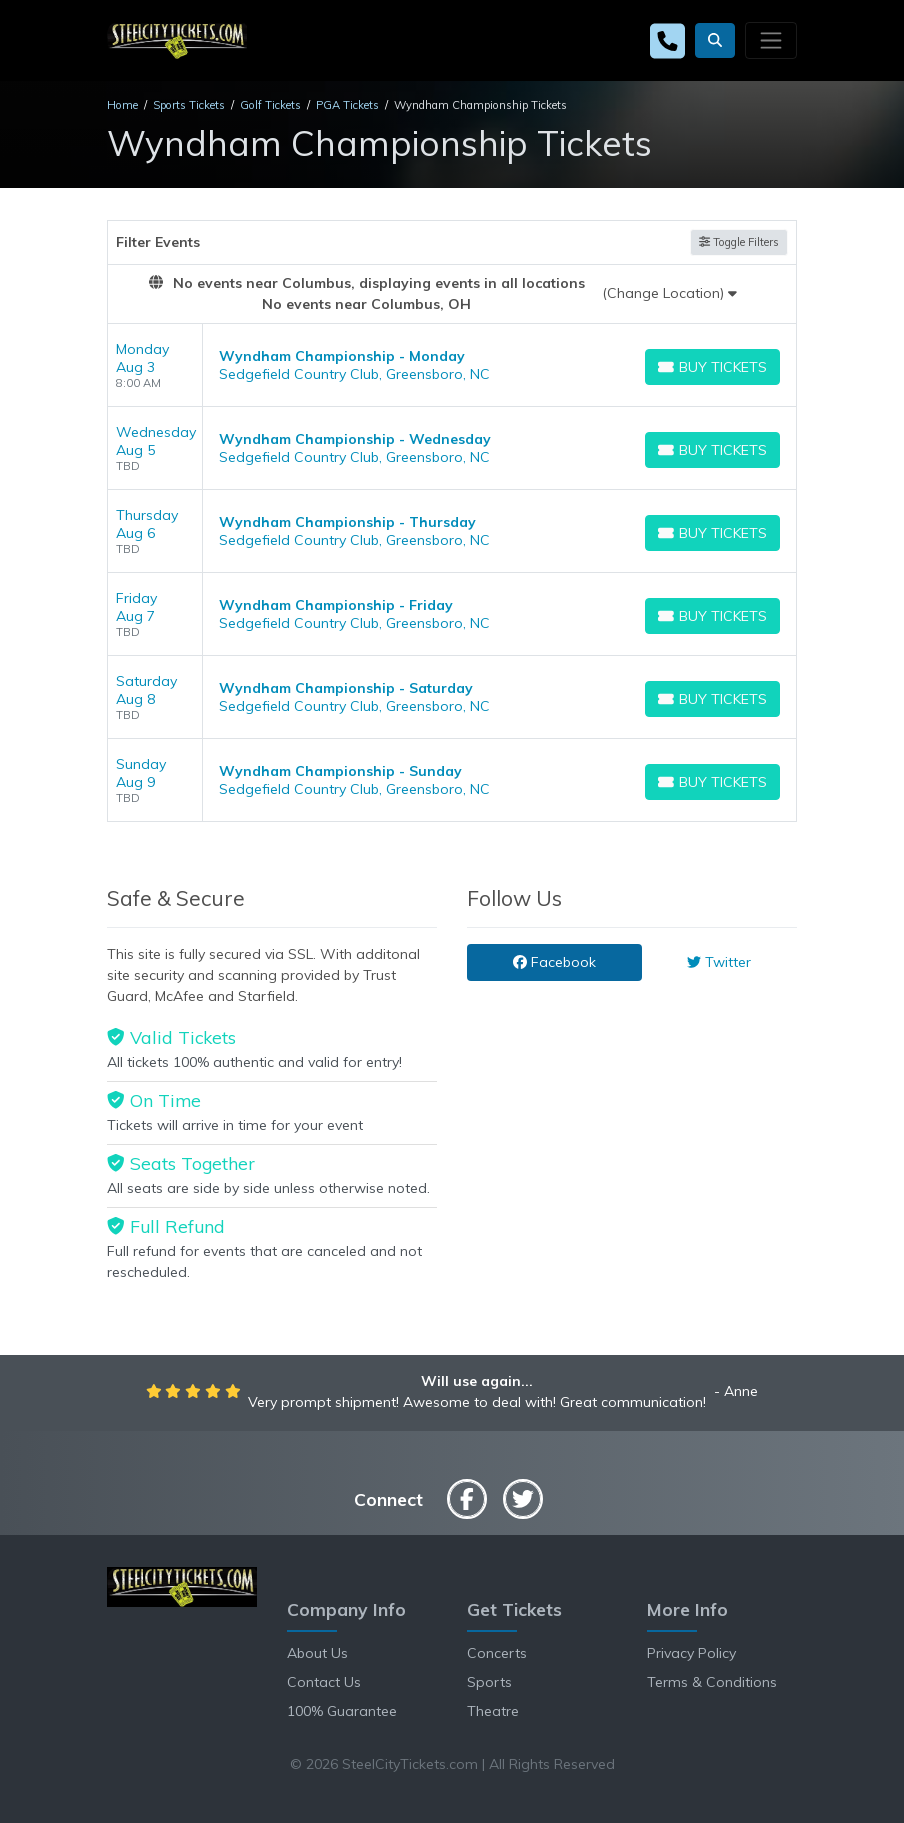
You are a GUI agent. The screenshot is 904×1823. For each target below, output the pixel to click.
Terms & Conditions (712, 1682)
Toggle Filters (739, 242)
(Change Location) (669, 293)
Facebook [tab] (554, 962)
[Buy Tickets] (712, 367)
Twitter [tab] (719, 962)
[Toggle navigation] (771, 40)
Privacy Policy (691, 1653)
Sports (489, 1682)
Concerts (497, 1653)
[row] (452, 365)
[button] (715, 40)
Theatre (493, 1711)
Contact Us (324, 1682)
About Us (317, 1653)
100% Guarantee (342, 1711)
